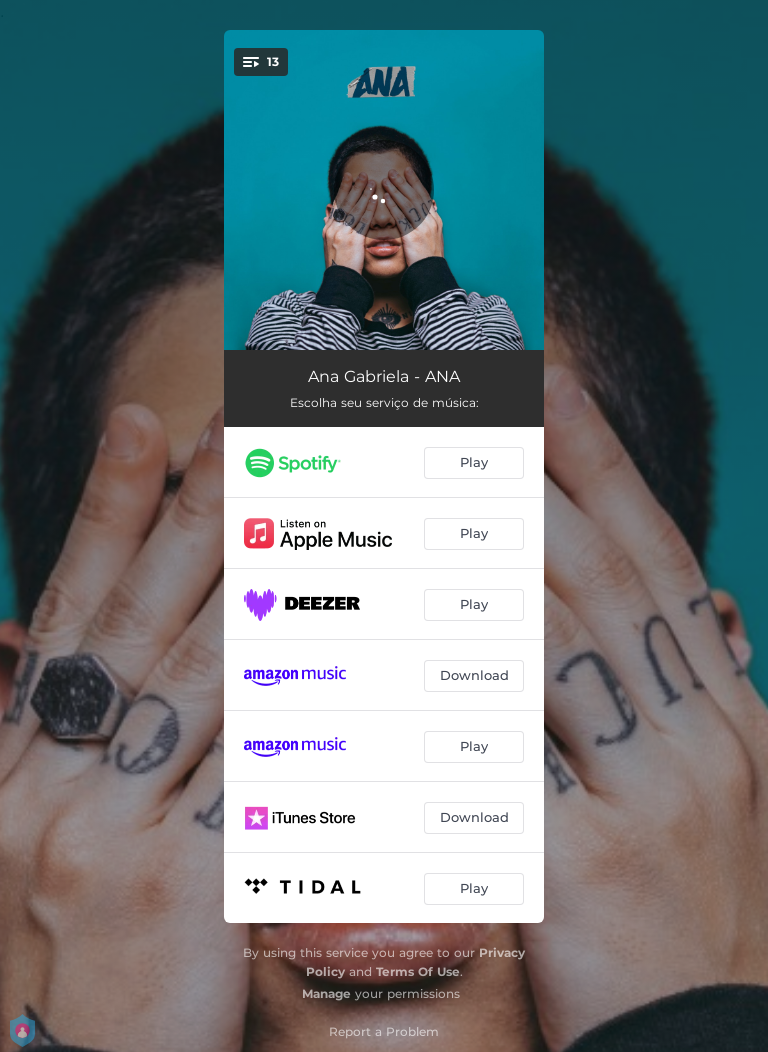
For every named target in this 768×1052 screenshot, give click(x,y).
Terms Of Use (418, 971)
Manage (326, 993)
